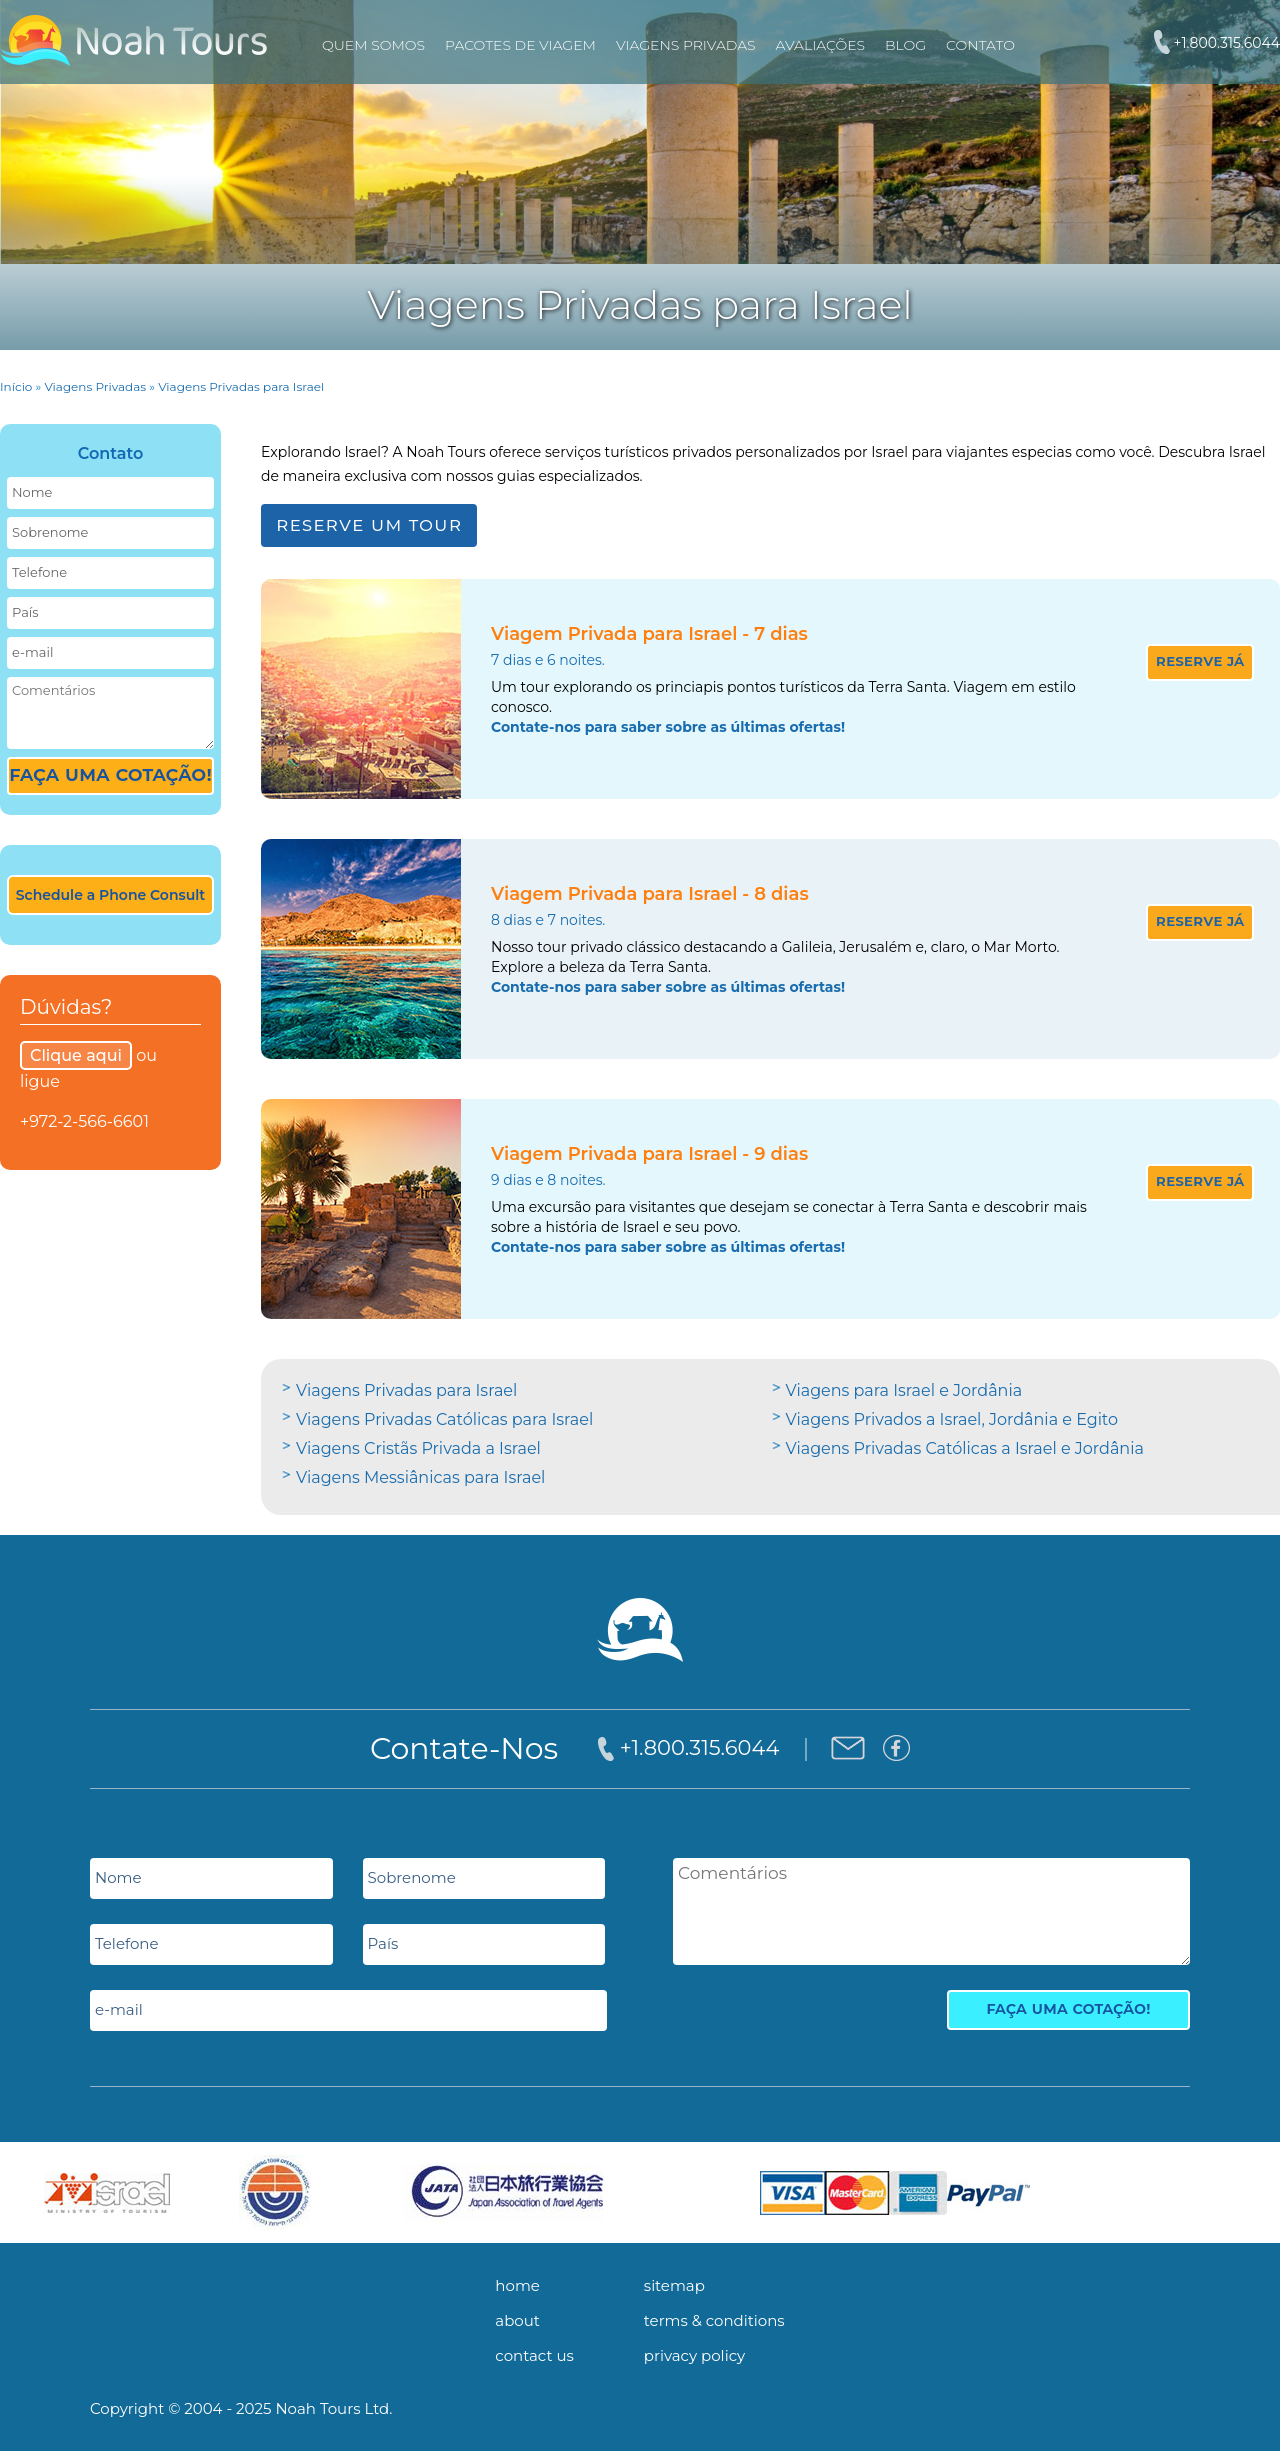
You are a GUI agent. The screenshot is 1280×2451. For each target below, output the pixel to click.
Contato (980, 45)
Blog (905, 45)
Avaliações (820, 45)
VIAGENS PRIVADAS (686, 45)
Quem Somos (373, 45)
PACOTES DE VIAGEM (520, 45)
